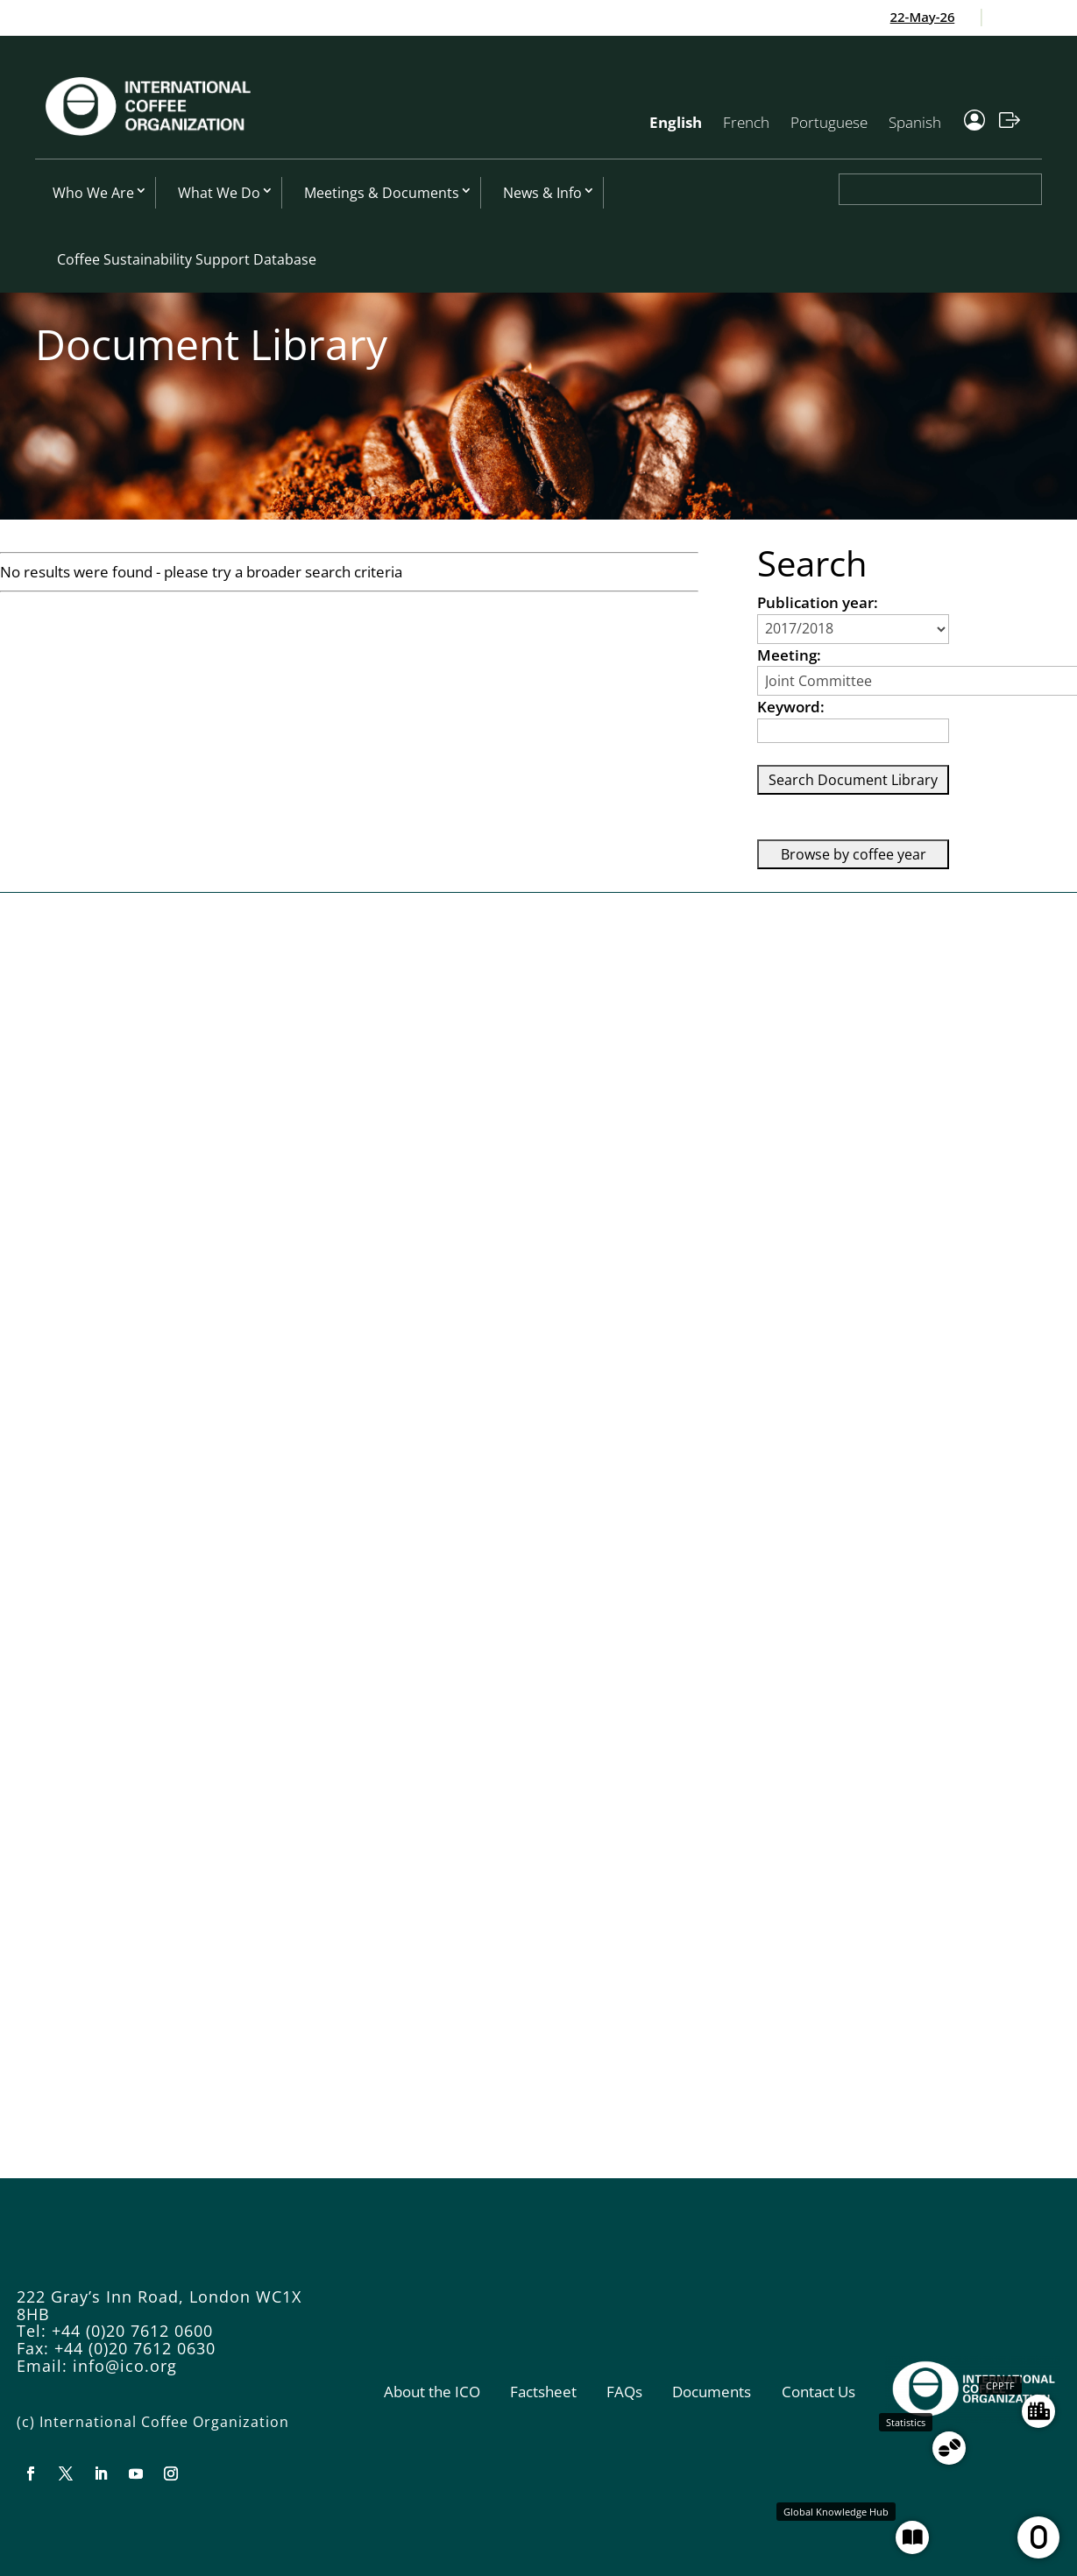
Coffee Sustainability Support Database (186, 259)
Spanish (915, 122)
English (675, 122)
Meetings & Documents (381, 192)
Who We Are (93, 192)
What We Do (219, 192)
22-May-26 (931, 16)
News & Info (542, 192)
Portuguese (829, 122)
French (746, 122)
